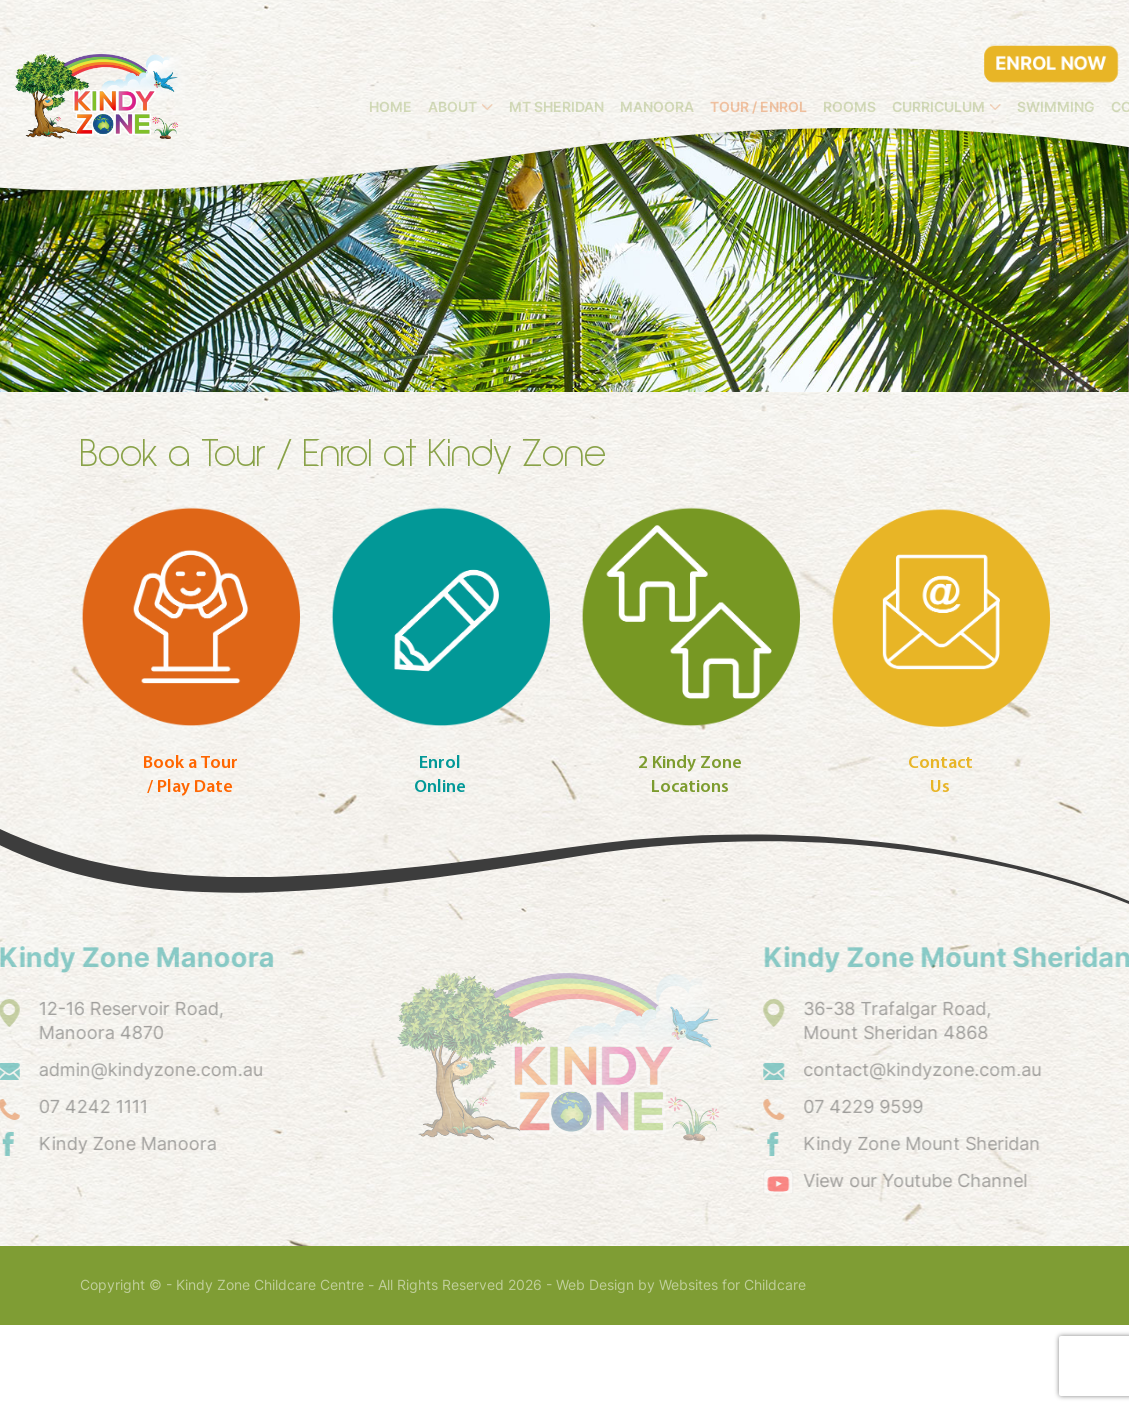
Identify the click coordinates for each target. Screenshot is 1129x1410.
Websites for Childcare (732, 1370)
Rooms (992, 67)
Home (534, 67)
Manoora (800, 67)
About (596, 67)
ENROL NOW (1051, 23)
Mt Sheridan (699, 67)
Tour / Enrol (901, 67)
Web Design (595, 1370)
